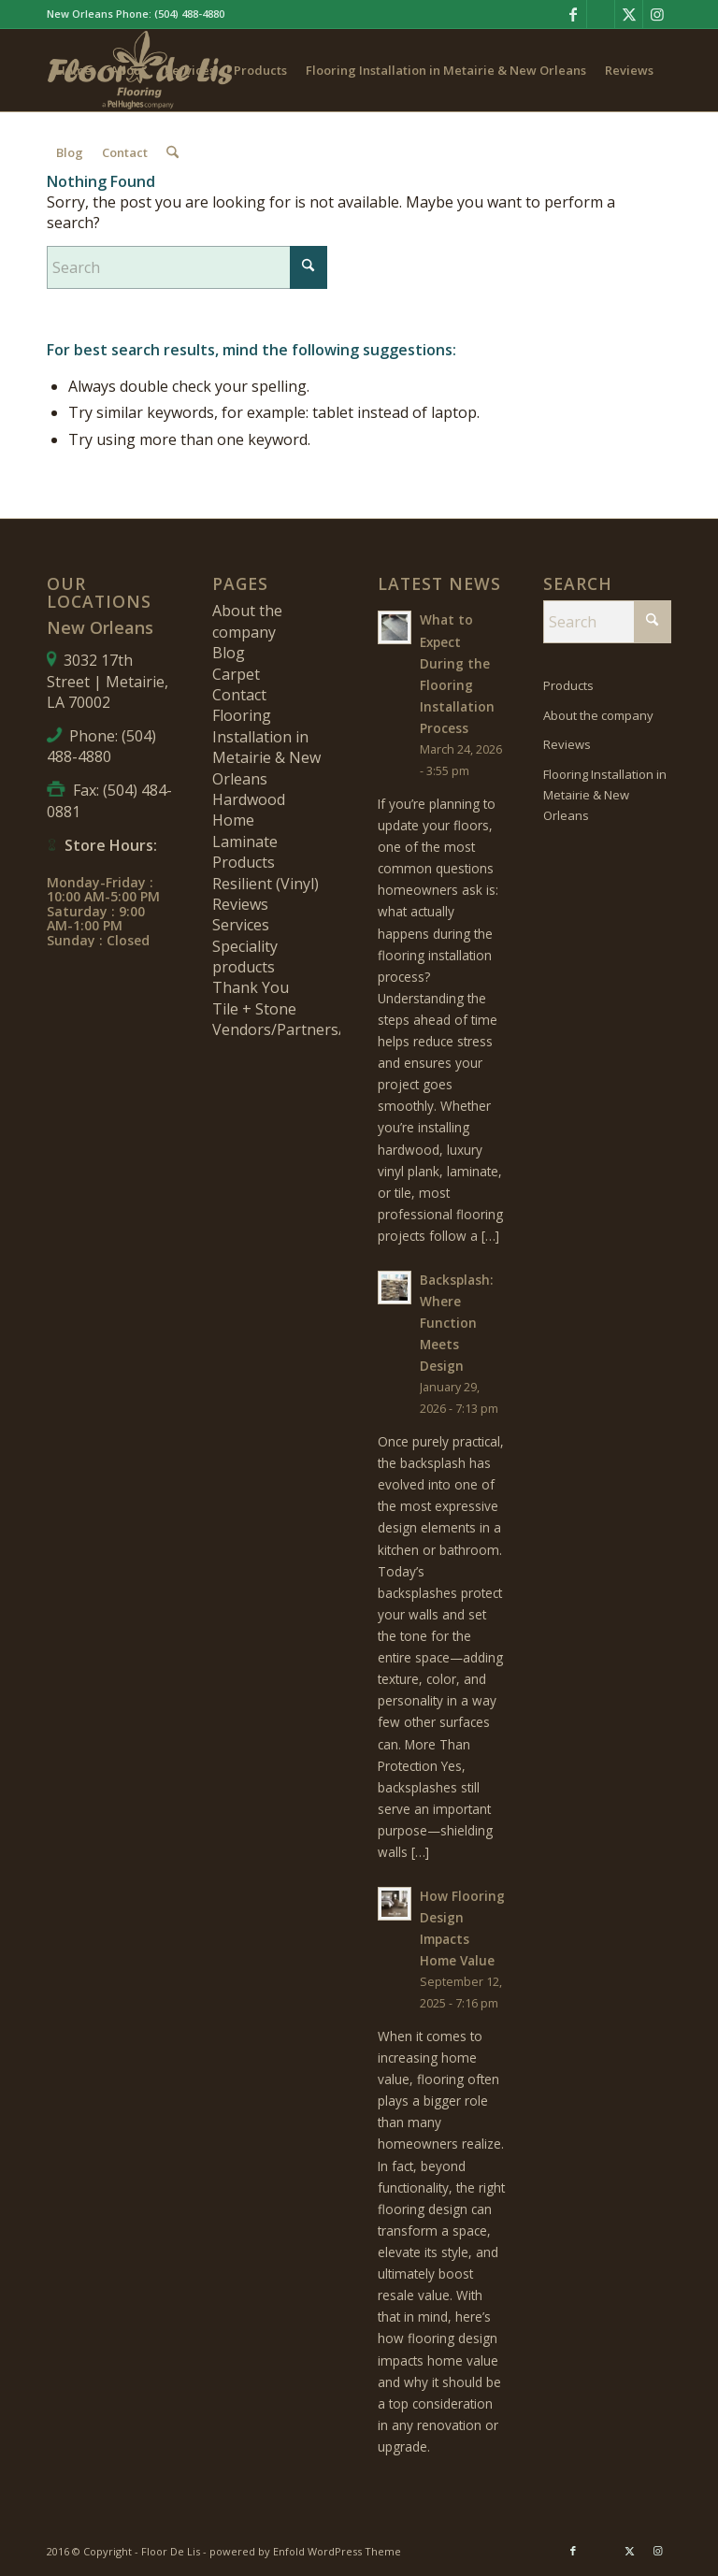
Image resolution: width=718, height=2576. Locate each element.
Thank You (250, 987)
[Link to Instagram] (657, 14)
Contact (239, 694)
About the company (247, 620)
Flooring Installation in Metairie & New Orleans (266, 746)
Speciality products (245, 956)
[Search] (172, 152)
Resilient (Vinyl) (265, 883)
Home (233, 820)
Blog (228, 652)
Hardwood (248, 799)
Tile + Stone (254, 1009)
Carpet (236, 674)
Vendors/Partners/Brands (303, 1029)
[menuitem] (74, 70)
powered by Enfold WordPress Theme (305, 2551)
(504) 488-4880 (189, 14)
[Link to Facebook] (572, 14)
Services (240, 924)
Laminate (245, 841)
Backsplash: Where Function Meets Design (456, 1322)
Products (243, 862)
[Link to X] (628, 14)
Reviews (240, 904)
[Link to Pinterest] (600, 14)
